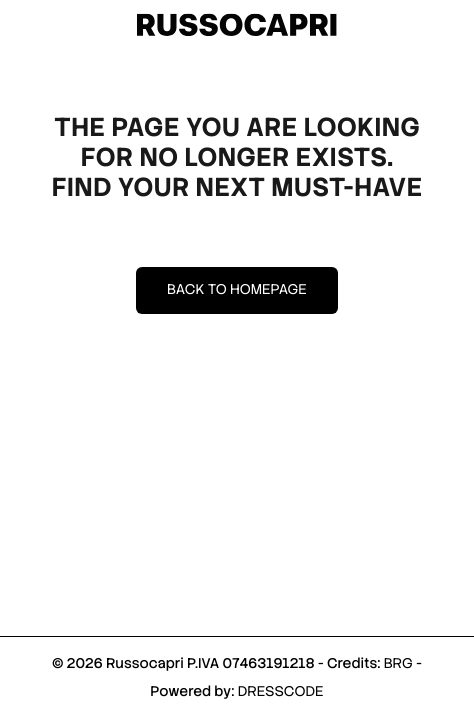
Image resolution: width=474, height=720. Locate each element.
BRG (398, 664)
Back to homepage (237, 290)
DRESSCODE (281, 692)
